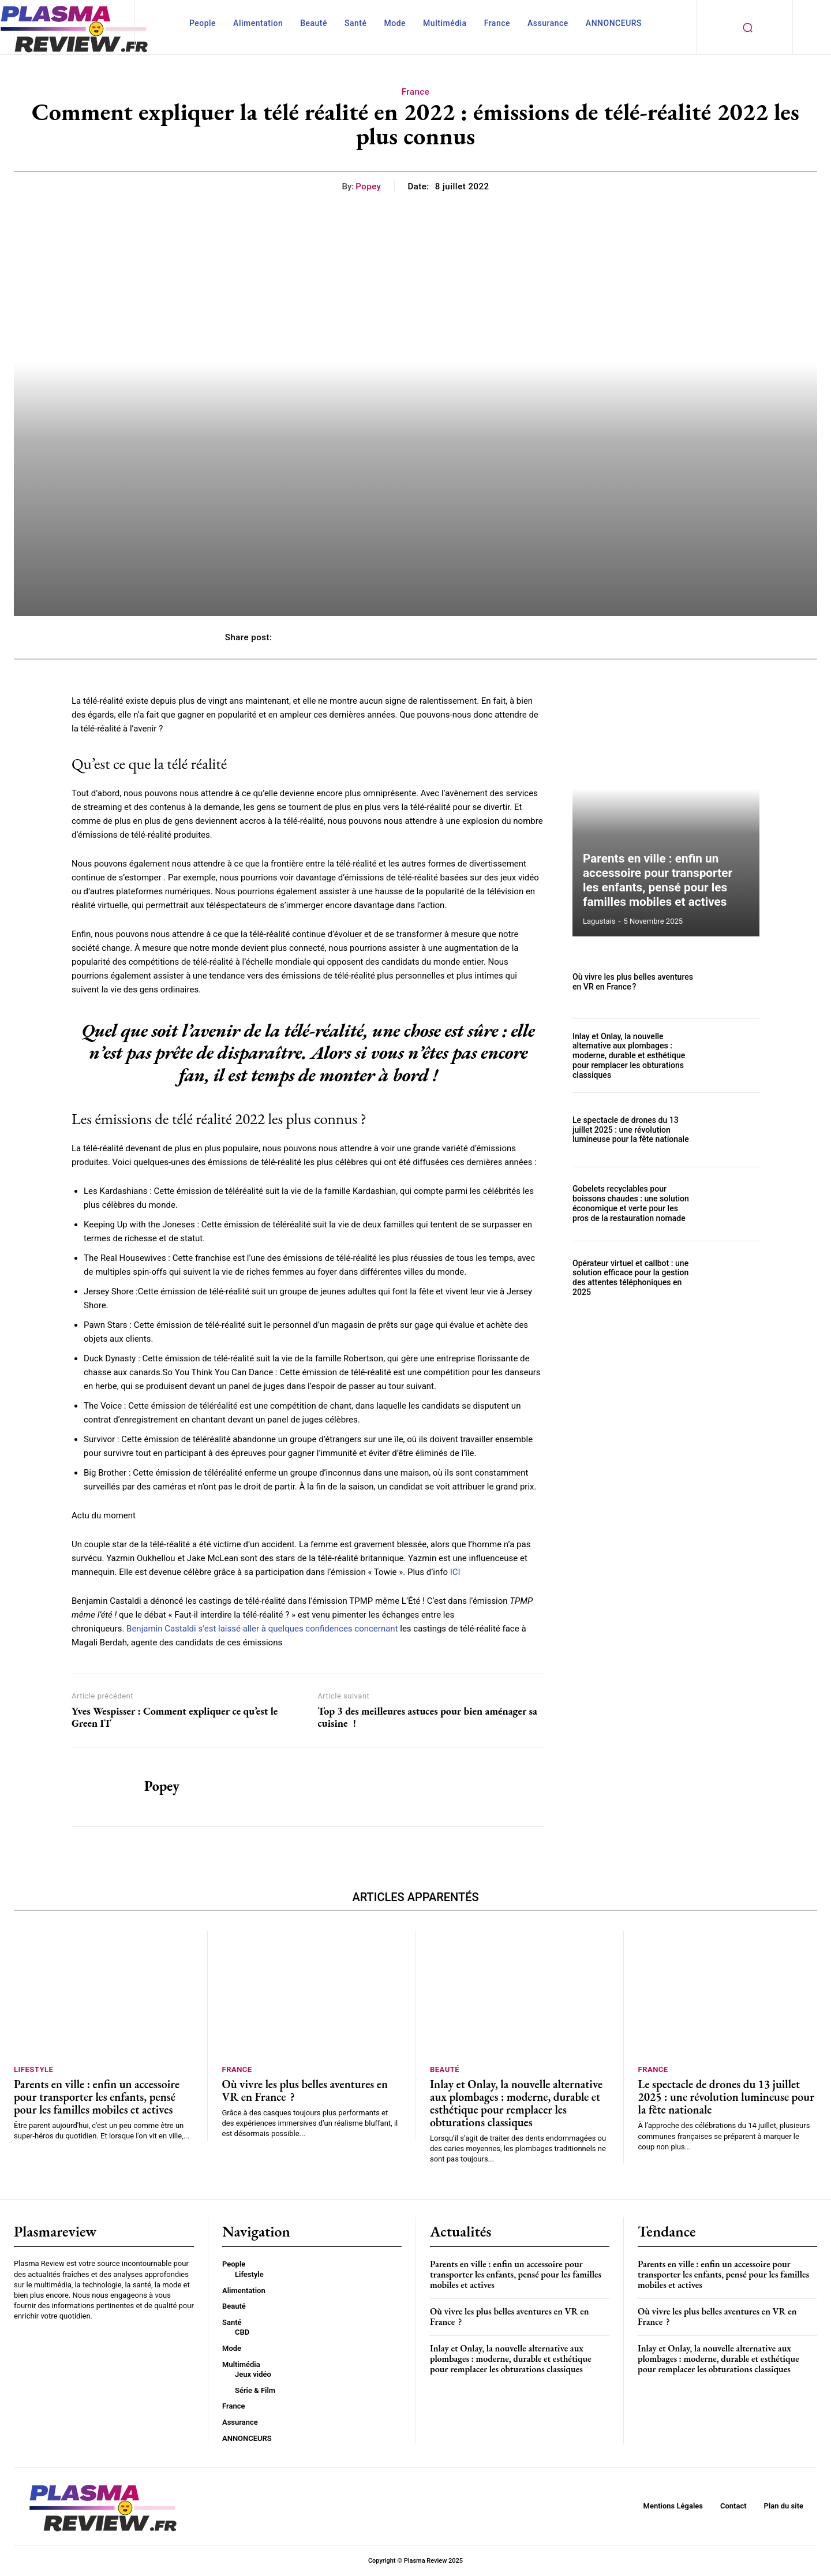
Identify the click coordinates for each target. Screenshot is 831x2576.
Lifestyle (33, 2069)
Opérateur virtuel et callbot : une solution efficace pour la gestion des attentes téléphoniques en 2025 (630, 1278)
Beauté (444, 2069)
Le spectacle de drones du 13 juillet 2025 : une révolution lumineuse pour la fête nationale (630, 1129)
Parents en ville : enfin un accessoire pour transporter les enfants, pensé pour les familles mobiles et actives (665, 881)
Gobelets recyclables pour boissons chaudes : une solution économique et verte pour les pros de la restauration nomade (630, 1204)
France (415, 92)
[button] (747, 27)
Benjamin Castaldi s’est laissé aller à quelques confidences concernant (262, 1628)
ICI (455, 1572)
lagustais (599, 921)
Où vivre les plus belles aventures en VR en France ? (632, 981)
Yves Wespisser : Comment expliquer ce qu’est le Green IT (175, 1717)
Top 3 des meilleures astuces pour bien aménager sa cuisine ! (427, 1717)
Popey (368, 186)
